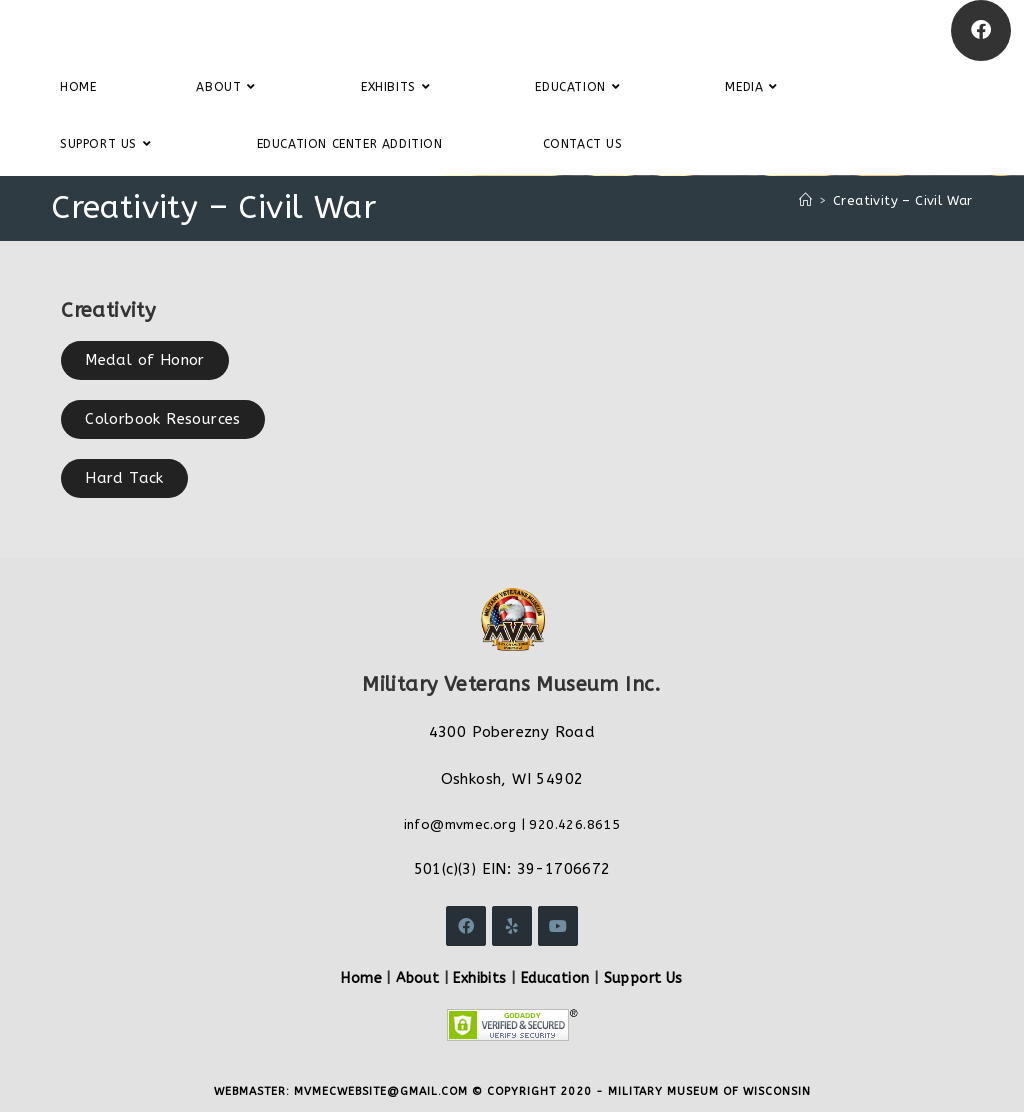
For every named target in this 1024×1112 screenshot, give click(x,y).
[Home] (805, 200)
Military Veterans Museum (164, 30)
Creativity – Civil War (903, 200)
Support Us (643, 978)
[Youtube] (558, 926)
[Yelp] (512, 926)
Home (361, 978)
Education (555, 978)
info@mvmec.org (460, 824)
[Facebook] (981, 30)
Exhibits (479, 978)
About (417, 978)
